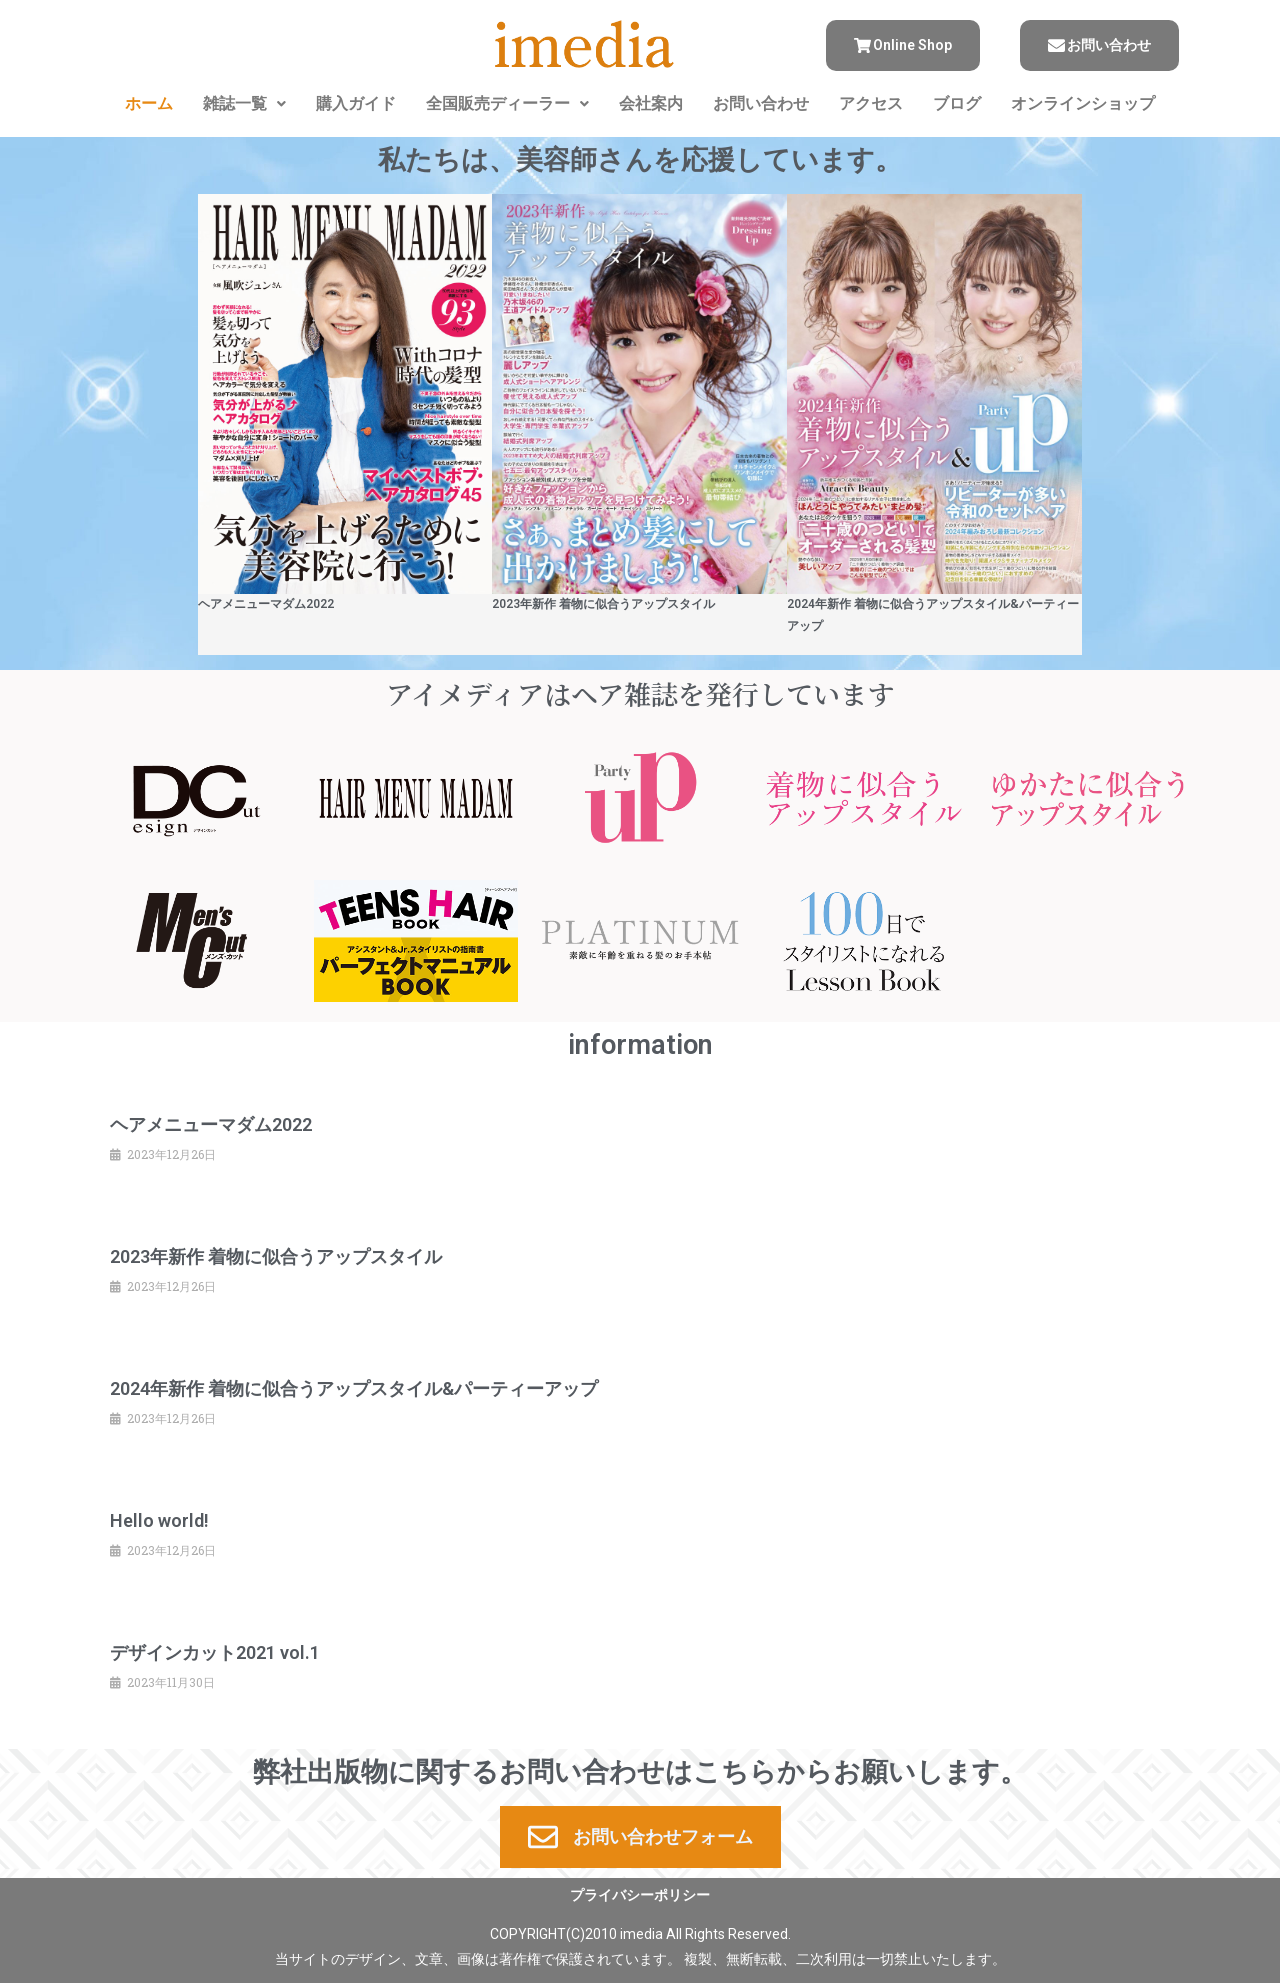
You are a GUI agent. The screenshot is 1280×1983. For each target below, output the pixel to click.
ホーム (149, 103)
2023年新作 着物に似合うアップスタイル (603, 604)
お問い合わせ (761, 103)
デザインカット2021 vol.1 (215, 1652)
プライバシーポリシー (640, 1895)
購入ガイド (356, 103)
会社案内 (651, 103)
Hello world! (159, 1520)
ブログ (957, 103)
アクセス (871, 103)
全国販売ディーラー (507, 103)
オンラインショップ (1083, 103)
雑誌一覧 (244, 103)
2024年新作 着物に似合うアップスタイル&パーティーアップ (354, 1388)
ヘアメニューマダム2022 (266, 604)
